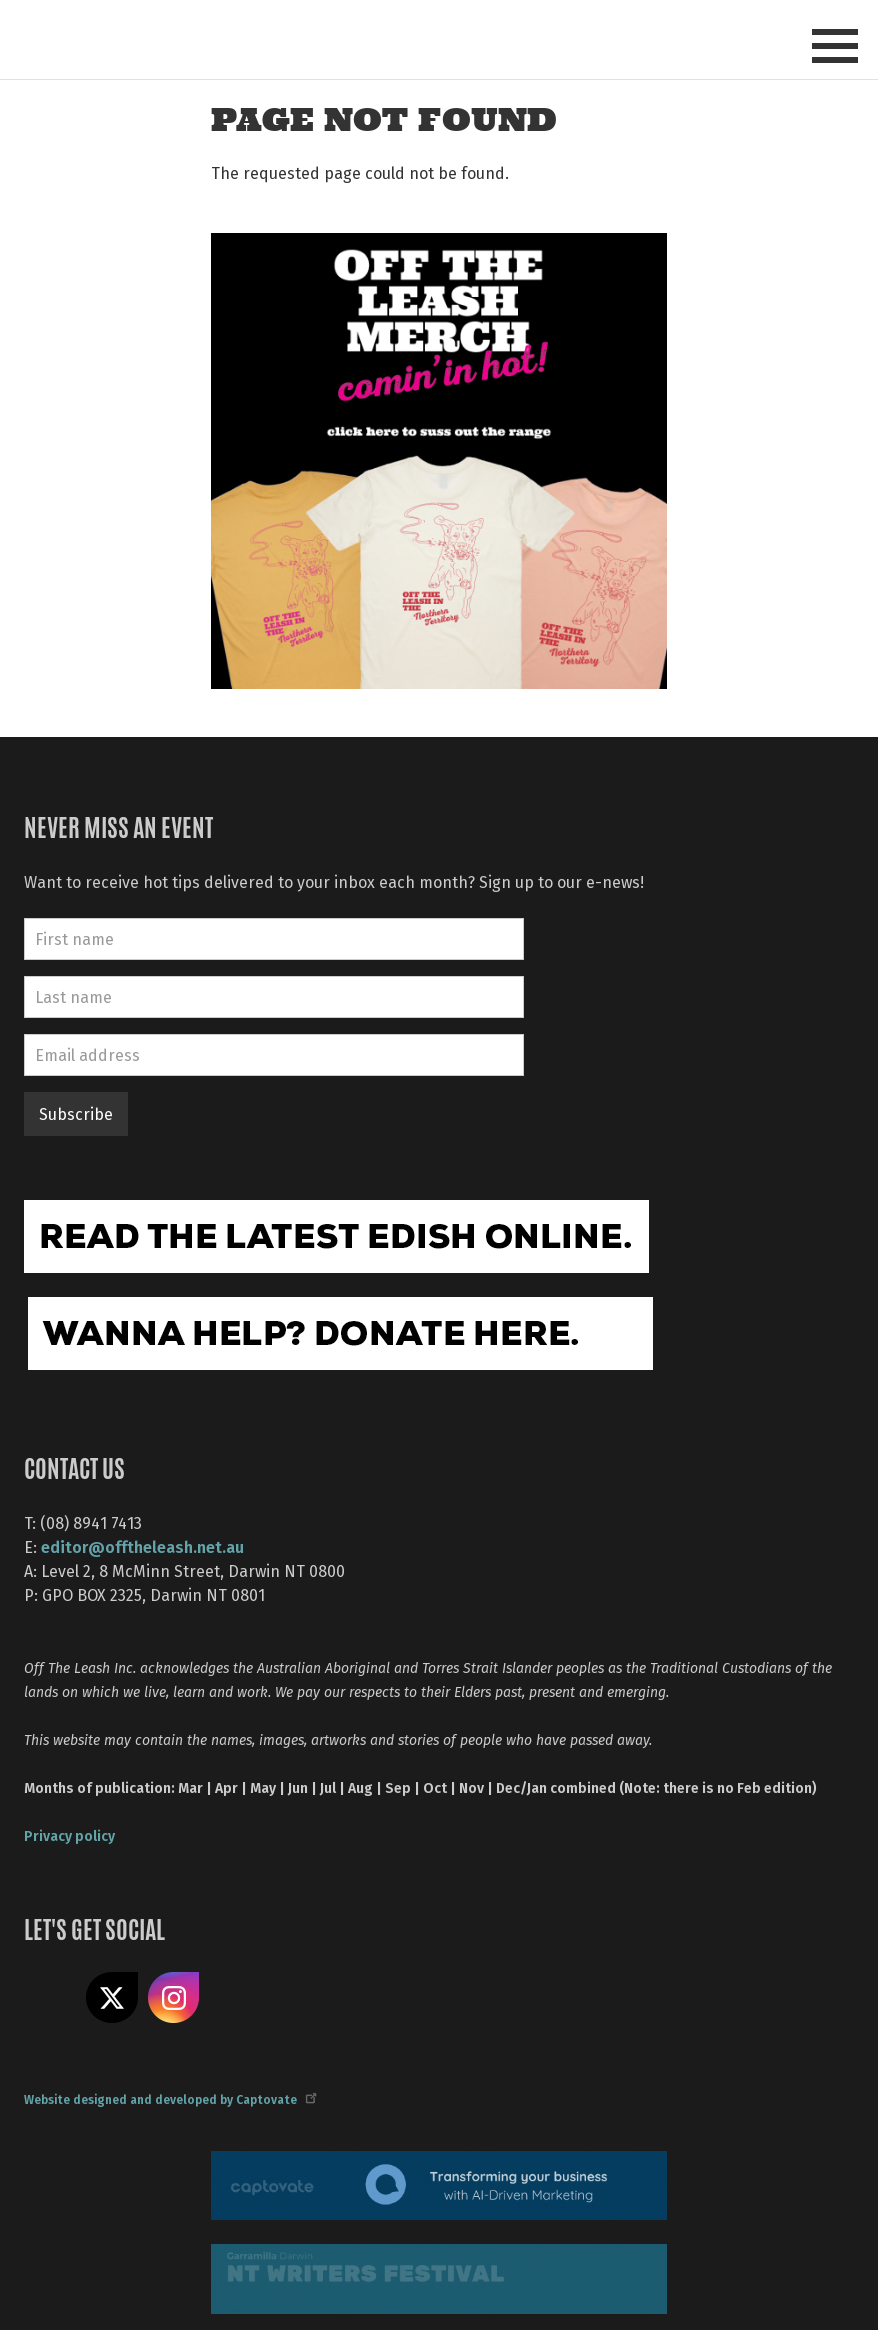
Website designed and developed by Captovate (169, 2099)
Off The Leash (259, 38)
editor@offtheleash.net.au (142, 1546)
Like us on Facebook (50, 1998)
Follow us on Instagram (174, 1998)
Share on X (112, 1998)
